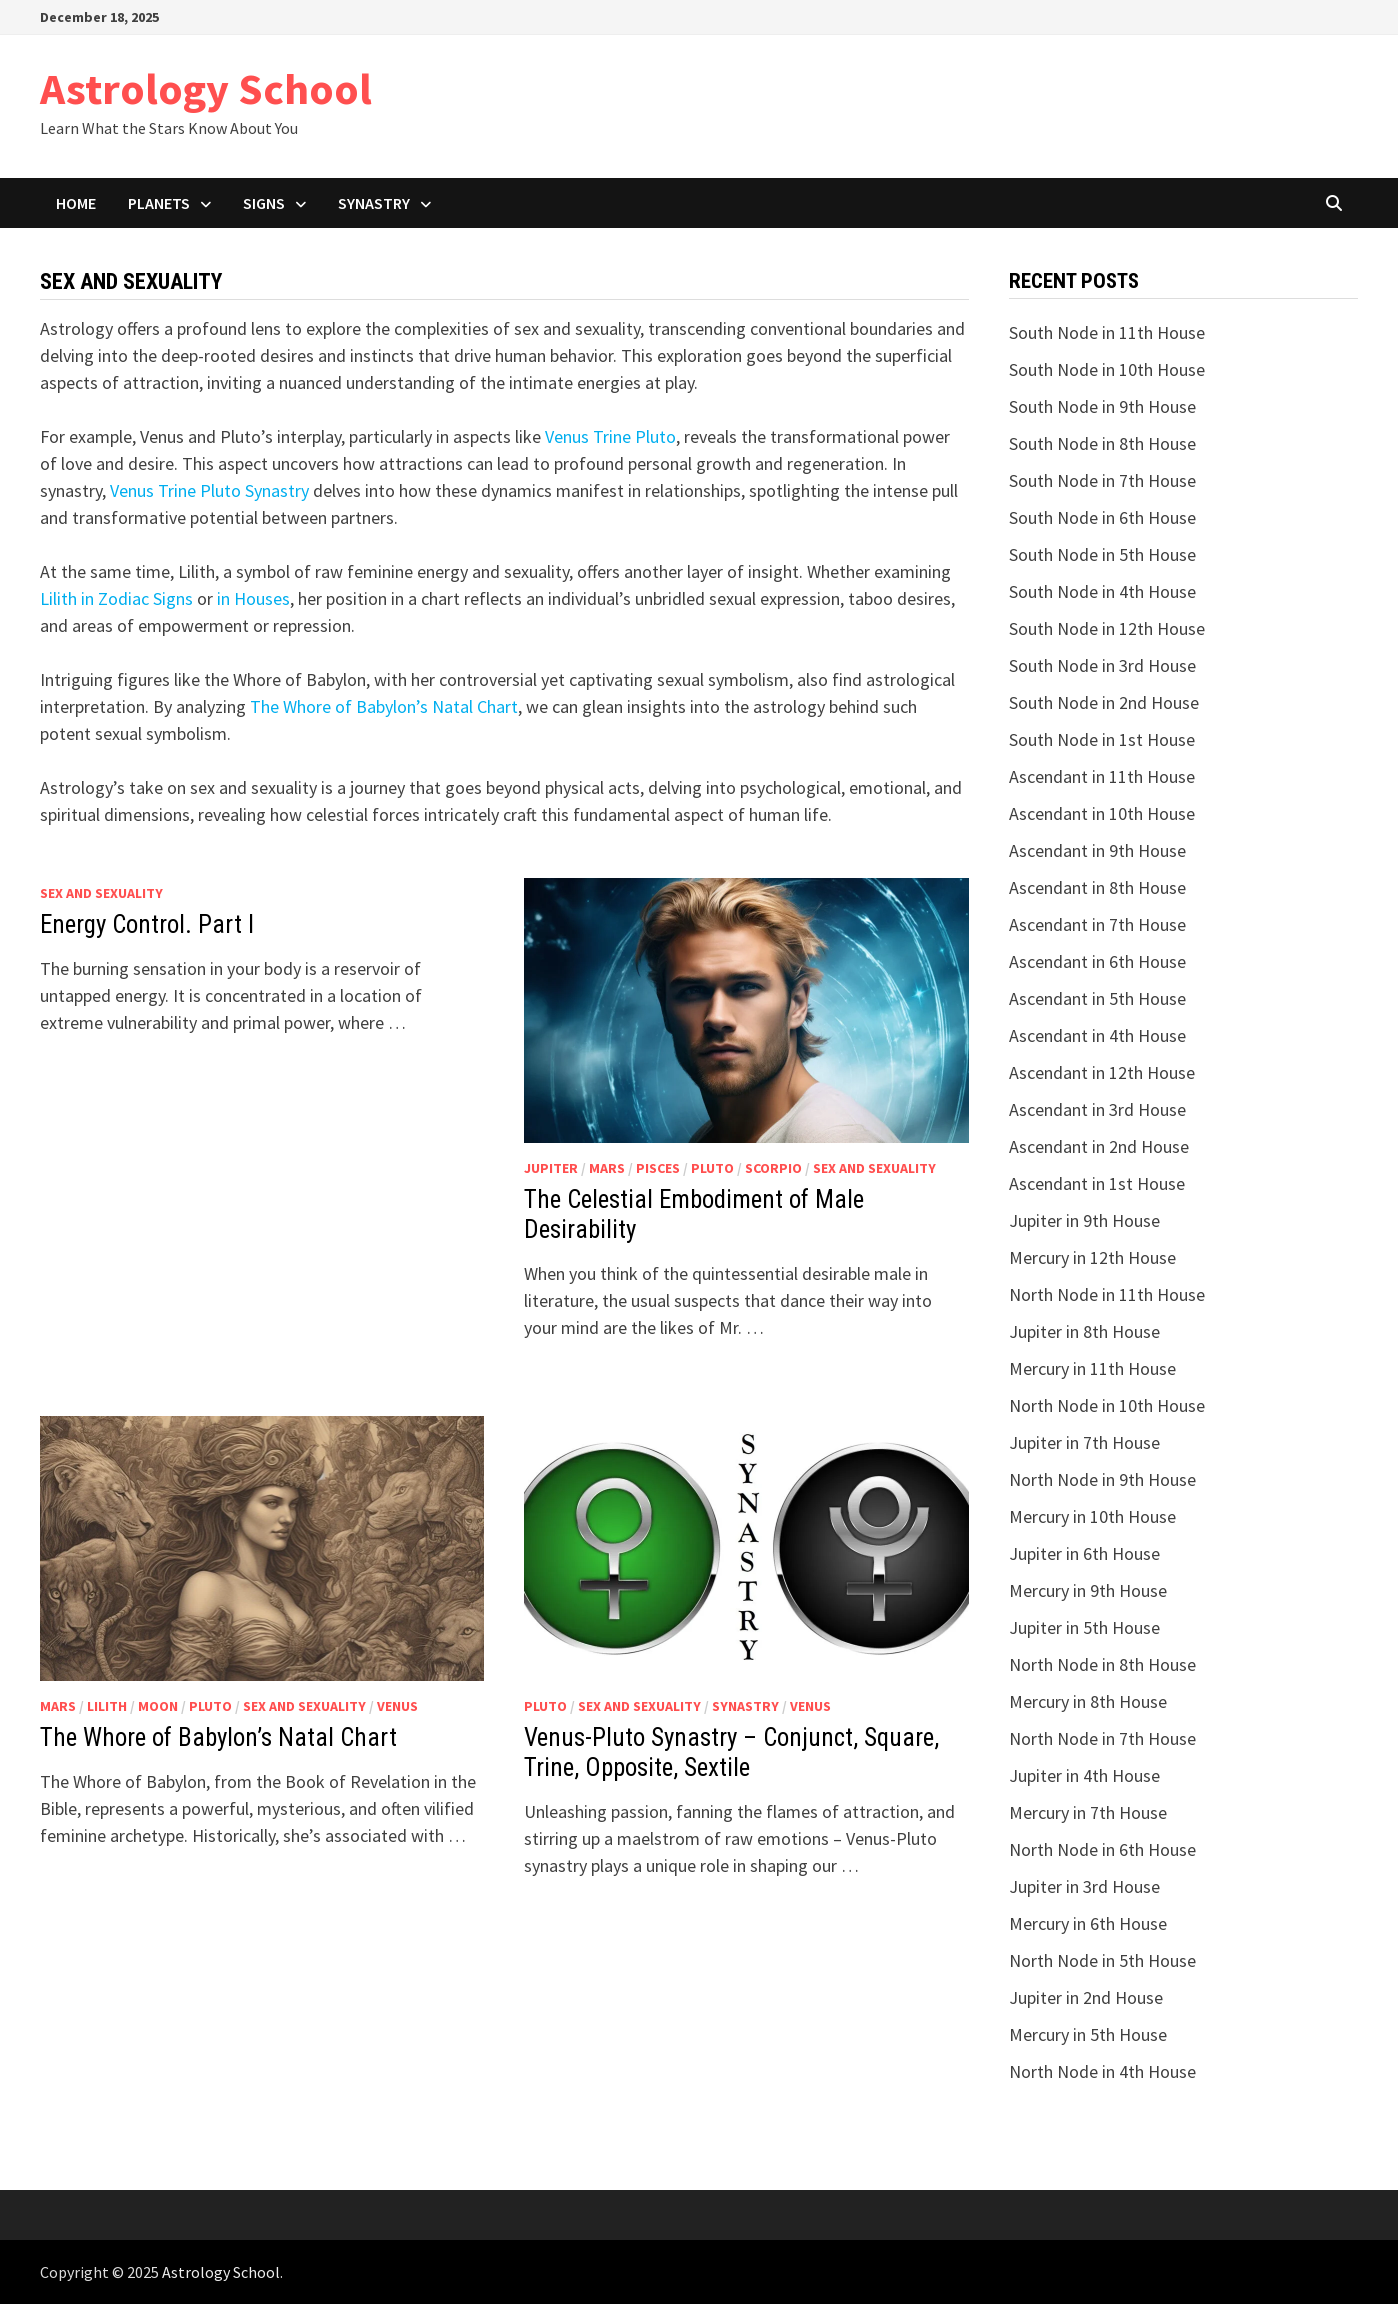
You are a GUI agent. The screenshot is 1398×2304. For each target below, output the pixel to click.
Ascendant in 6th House (1097, 961)
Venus (397, 1706)
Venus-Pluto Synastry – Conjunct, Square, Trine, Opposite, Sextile (731, 1752)
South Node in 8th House (1102, 443)
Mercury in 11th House (1092, 1368)
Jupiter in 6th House (1084, 1553)
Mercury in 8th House (1088, 1701)
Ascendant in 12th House (1102, 1072)
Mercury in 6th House (1088, 1923)
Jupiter (551, 1168)
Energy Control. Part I (147, 924)
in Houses (253, 598)
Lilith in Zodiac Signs (116, 598)
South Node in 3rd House (1102, 665)
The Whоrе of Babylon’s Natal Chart (384, 706)
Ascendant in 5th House (1097, 998)
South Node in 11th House (1107, 332)
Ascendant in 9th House (1097, 850)
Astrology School (206, 88)
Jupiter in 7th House (1084, 1442)
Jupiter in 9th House (1084, 1220)
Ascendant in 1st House (1097, 1183)
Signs (264, 203)
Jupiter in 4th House (1084, 1775)
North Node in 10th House (1107, 1405)
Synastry (374, 203)
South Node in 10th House (1107, 369)
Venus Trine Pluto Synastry (209, 490)
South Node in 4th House (1102, 591)
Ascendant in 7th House (1097, 924)
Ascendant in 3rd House (1097, 1109)
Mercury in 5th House (1088, 2034)
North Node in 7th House (1102, 1738)
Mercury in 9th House (1088, 1590)
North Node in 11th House (1107, 1294)
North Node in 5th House (1102, 1960)
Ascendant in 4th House (1097, 1035)
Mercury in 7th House (1088, 1812)
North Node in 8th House (1102, 1664)
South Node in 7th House (1102, 480)
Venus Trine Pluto (610, 436)
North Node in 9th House (1102, 1479)
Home (76, 203)
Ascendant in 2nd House (1099, 1146)
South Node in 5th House (1102, 554)
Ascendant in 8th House (1097, 887)
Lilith (107, 1706)
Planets (159, 203)
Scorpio (773, 1168)
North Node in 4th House (1102, 2071)
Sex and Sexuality (101, 893)
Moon (158, 1706)
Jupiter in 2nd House (1086, 1997)
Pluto (712, 1168)
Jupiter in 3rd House (1084, 1886)
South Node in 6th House (1102, 517)
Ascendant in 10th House (1102, 813)
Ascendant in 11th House (1102, 776)
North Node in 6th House (1102, 1849)
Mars (607, 1168)
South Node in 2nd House (1104, 702)
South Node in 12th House (1107, 628)
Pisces (658, 1168)
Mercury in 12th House (1092, 1257)
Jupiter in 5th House (1084, 1627)
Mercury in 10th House (1092, 1516)
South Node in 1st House (1102, 739)
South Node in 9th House (1102, 406)
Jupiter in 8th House (1084, 1331)
